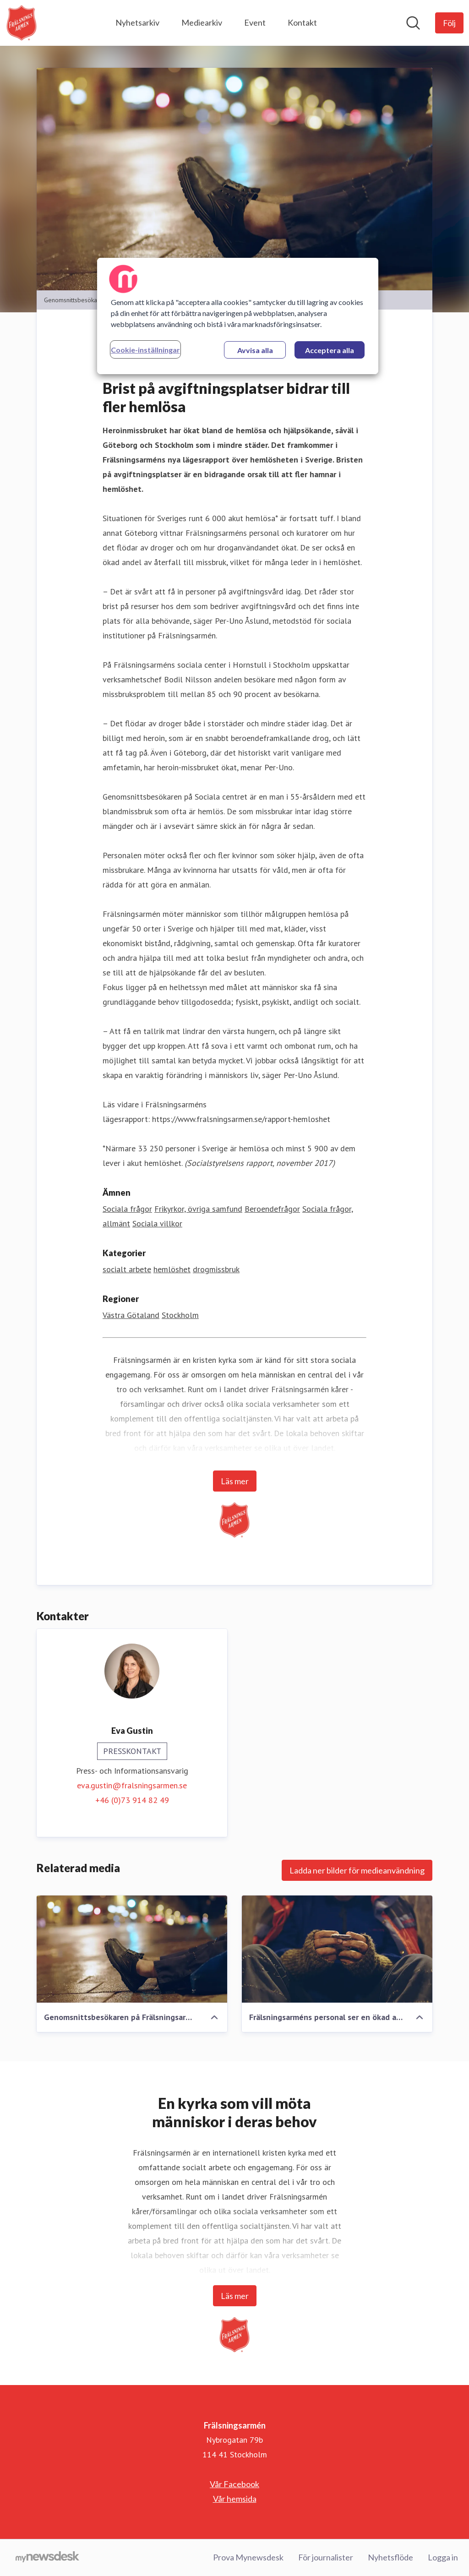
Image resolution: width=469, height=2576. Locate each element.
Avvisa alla (255, 350)
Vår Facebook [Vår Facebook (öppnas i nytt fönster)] (234, 2484)
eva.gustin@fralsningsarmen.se (132, 1785)
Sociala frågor (127, 1209)
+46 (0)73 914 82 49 (132, 1800)
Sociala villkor (157, 1223)
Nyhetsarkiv (137, 22)
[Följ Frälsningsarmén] (449, 22)
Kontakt (302, 22)
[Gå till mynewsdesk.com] (47, 2557)
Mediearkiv (201, 22)
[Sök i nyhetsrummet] (413, 23)
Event (255, 22)
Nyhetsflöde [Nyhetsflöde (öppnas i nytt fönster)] (390, 2557)
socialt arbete (127, 1269)
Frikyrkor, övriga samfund (198, 1209)
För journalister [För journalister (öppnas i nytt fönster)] (325, 2557)
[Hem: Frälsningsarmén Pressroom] (21, 22)
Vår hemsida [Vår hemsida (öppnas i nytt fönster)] (234, 2499)
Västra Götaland (131, 1315)
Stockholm (180, 1315)
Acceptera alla (329, 350)
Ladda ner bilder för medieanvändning (357, 1870)
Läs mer (235, 1481)
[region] (237, 316)
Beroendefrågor (272, 1209)
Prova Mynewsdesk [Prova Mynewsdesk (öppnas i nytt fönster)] (248, 2557)
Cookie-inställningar (145, 349)
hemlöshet (172, 1269)
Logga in (443, 2557)
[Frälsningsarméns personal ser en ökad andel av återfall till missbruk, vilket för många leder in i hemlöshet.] (337, 1949)
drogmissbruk (216, 1269)
